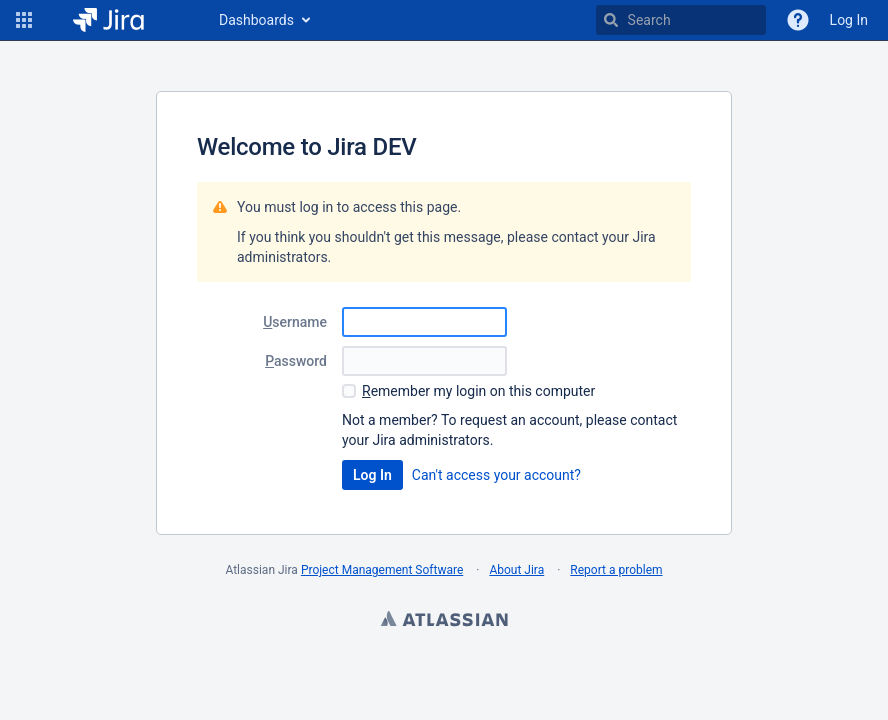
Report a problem (616, 570)
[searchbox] (681, 20)
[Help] (798, 20)
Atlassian (444, 621)
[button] (24, 20)
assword (296, 361)
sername (295, 322)
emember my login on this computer (478, 391)
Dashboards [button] (256, 20)
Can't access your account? (496, 475)
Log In (849, 20)
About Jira (516, 570)
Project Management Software (382, 570)
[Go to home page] (123, 20)
